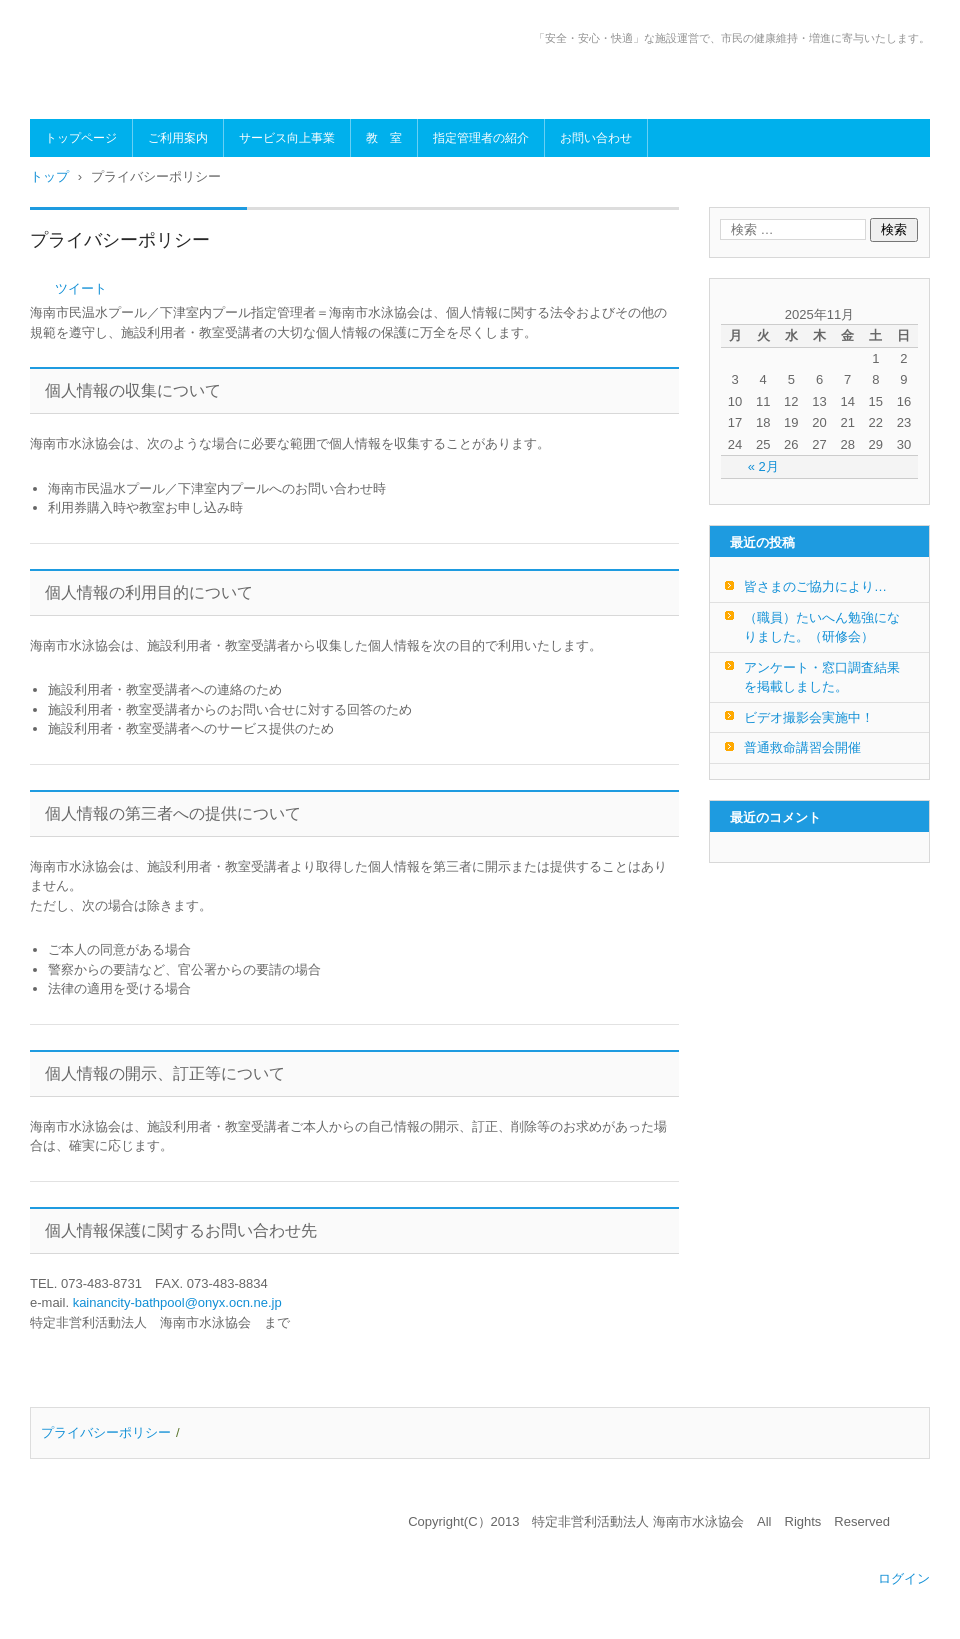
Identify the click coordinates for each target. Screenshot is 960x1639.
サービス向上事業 (287, 138)
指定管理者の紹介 (481, 138)
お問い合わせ (596, 138)
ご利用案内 (178, 138)
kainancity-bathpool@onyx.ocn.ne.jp (177, 1302)
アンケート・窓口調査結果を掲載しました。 (822, 677)
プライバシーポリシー (106, 1432)
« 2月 (763, 466)
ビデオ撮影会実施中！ (809, 717)
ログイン (904, 1578)
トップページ (81, 138)
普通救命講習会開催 (802, 747)
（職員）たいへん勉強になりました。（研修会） (822, 627)
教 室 (384, 138)
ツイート (81, 288)
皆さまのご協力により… (815, 586)
